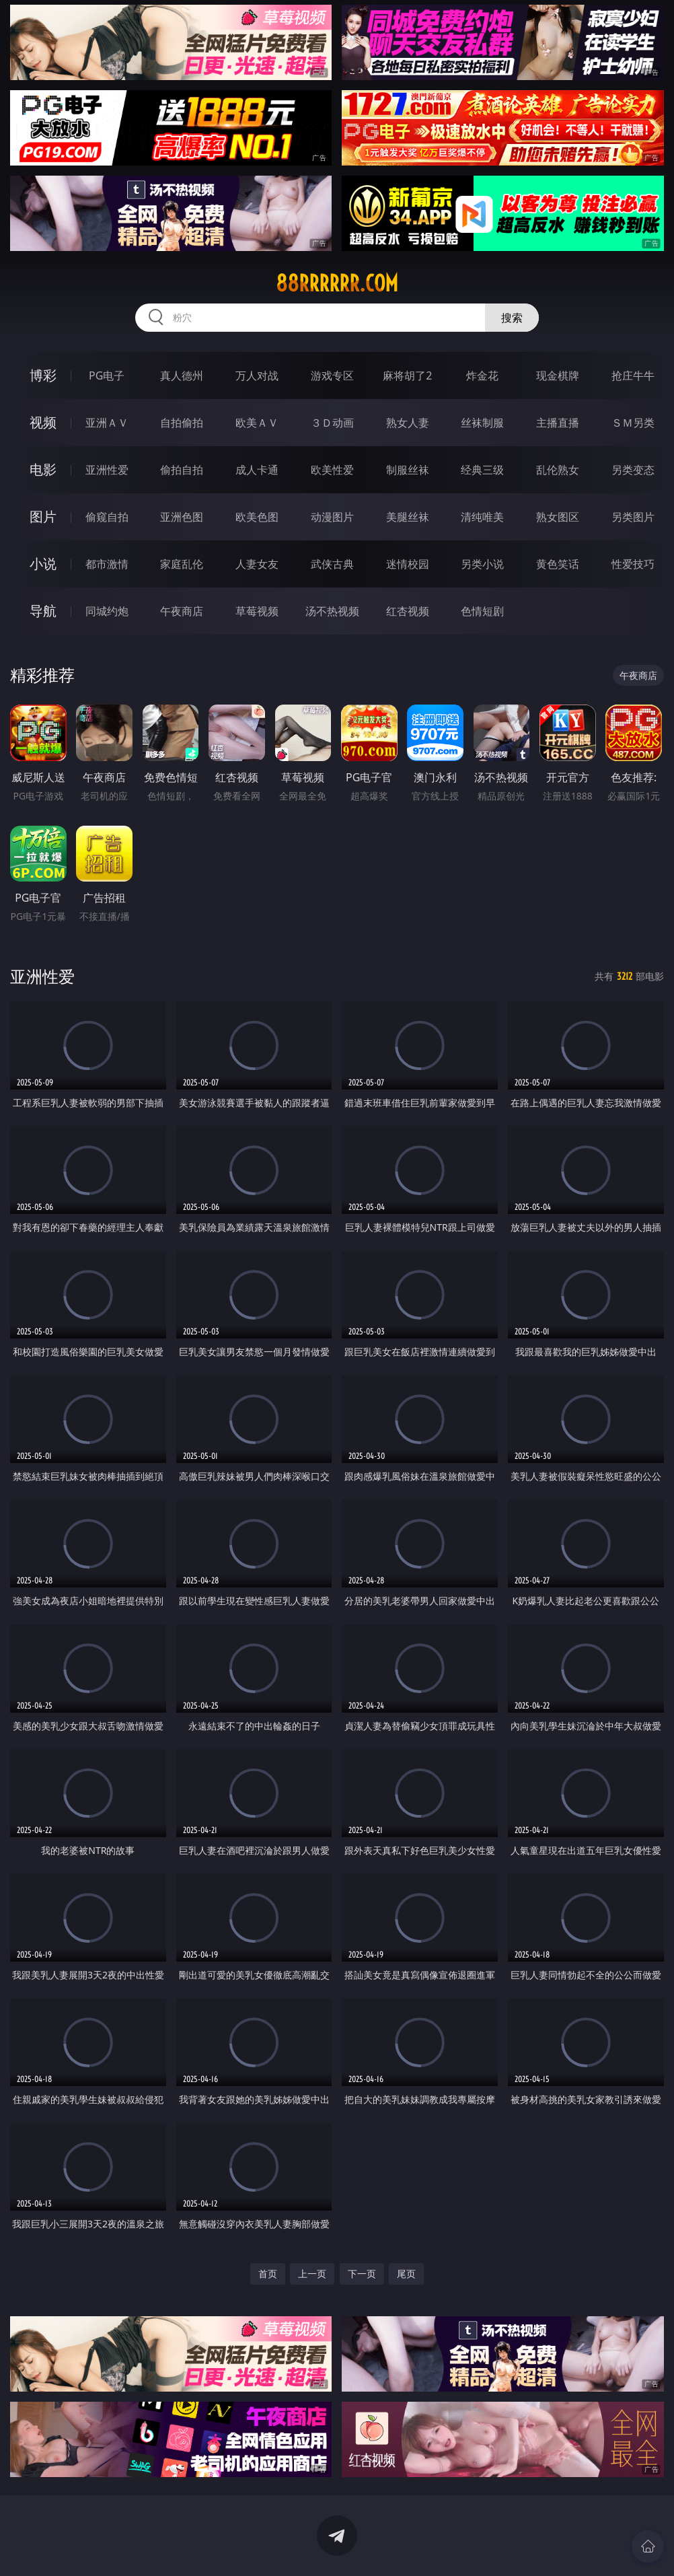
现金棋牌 (557, 375)
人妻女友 (256, 564)
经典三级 (482, 469)
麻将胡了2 (407, 375)
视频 (43, 422)
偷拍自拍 (181, 469)
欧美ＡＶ (256, 422)
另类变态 (632, 469)
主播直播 (557, 422)
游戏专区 (332, 375)
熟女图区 (557, 516)
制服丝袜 (407, 469)
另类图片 (632, 516)
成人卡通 (256, 469)
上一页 (312, 2273)
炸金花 (482, 375)
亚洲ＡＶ (106, 422)
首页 (267, 2273)
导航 (43, 611)
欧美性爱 (332, 469)
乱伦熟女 (557, 469)
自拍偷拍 (181, 422)
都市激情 (106, 564)
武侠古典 (332, 564)
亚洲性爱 (106, 469)
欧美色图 (256, 516)
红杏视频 (407, 611)
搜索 (512, 317)
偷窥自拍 (106, 516)
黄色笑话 (557, 564)
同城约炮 (106, 611)
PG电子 (106, 375)
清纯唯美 (482, 516)
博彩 (43, 375)
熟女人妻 (407, 422)
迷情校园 (407, 564)
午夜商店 (181, 611)
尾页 (406, 2273)
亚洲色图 (181, 516)
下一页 (362, 2273)
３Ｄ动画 (332, 422)
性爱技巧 (632, 564)
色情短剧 (482, 611)
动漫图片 (332, 516)
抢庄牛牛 (632, 375)
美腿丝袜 (407, 516)
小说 (43, 563)
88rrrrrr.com (337, 283)
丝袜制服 (482, 422)
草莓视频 (256, 611)
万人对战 (256, 375)
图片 (43, 516)
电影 (43, 469)
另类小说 (482, 564)
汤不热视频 (332, 611)
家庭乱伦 (181, 564)
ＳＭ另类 (632, 422)
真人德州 (181, 375)
